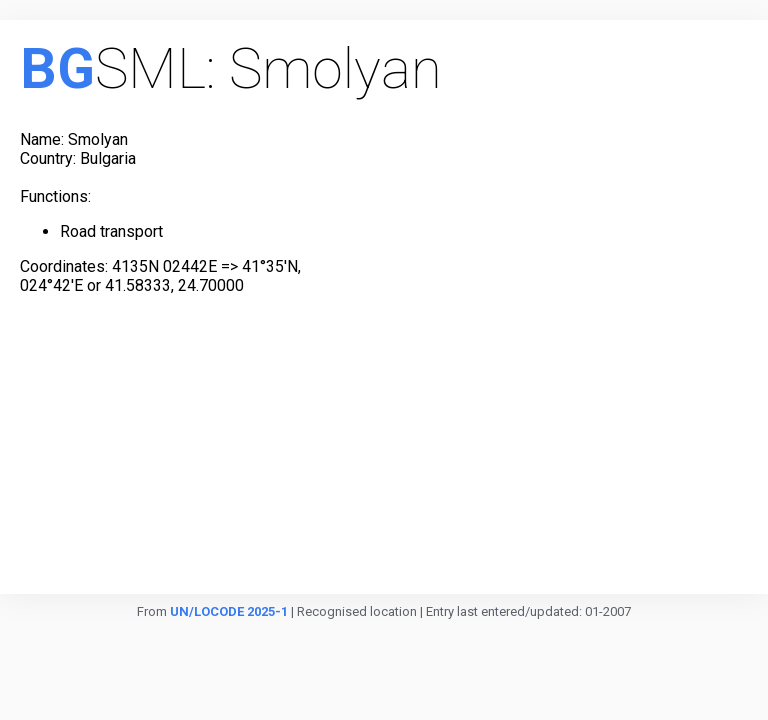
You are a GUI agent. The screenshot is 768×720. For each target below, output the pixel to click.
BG (57, 69)
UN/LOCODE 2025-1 (229, 611)
